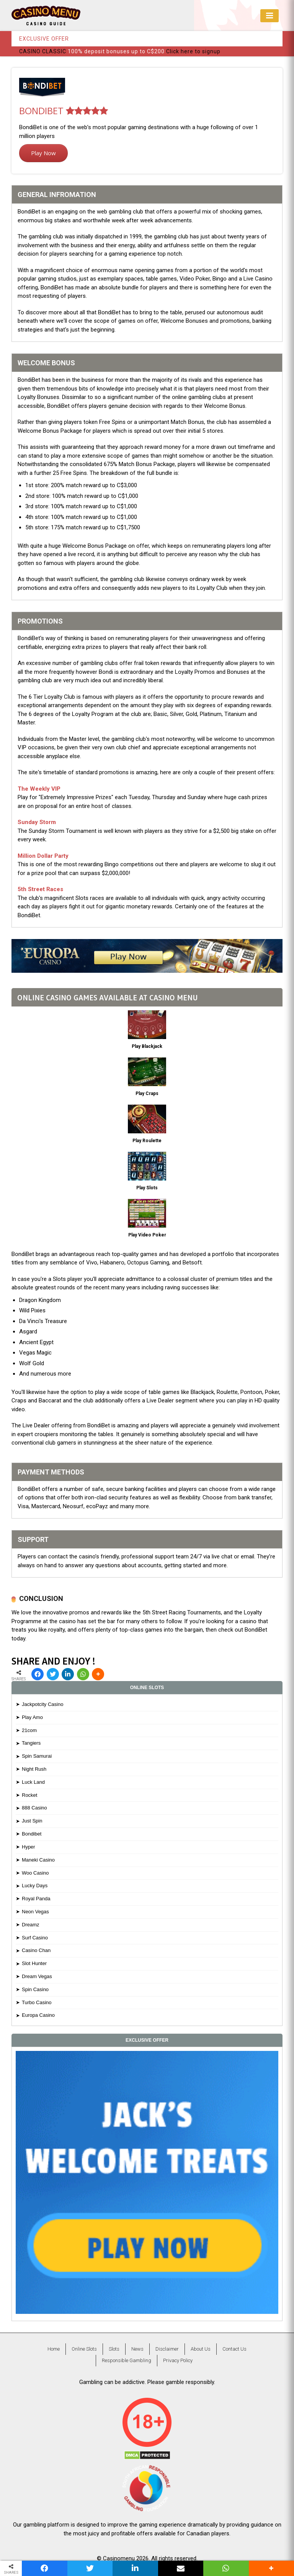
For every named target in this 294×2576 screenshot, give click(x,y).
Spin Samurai (37, 1756)
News (137, 2349)
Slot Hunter (34, 1963)
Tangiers (31, 1743)
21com (29, 1730)
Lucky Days (34, 1885)
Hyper (28, 1847)
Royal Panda (36, 1898)
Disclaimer (167, 2349)
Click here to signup (193, 51)
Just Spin (32, 1821)
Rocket (29, 1795)
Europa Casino (38, 2015)
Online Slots (84, 2349)
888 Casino (34, 1808)
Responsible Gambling (126, 2360)
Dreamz (30, 1924)
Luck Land (33, 1782)
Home (53, 2349)
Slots (114, 2349)
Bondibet (31, 1834)
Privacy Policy (178, 2360)
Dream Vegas (37, 1976)
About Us (201, 2349)
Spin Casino (35, 1989)
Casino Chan (36, 1950)
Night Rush (34, 1769)
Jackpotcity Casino (42, 1704)
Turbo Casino (37, 2002)
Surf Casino (35, 1938)
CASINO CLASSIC (42, 51)
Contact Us (234, 2349)
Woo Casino (35, 1873)
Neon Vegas (35, 1911)
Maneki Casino (38, 1860)
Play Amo (32, 1717)
